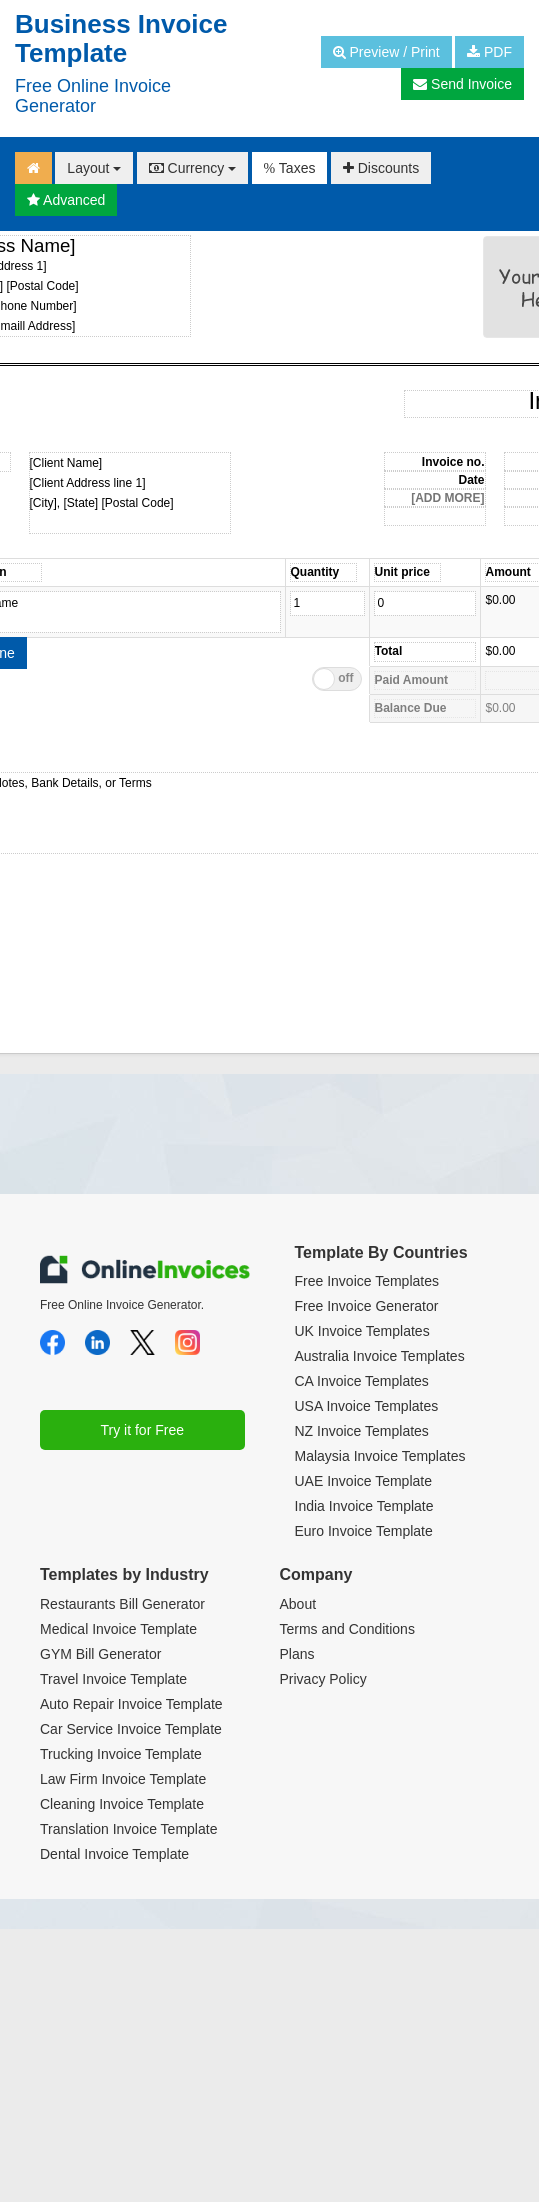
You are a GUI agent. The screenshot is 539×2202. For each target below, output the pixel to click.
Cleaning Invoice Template (122, 1804)
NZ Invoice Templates (362, 1431)
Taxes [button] (290, 168)
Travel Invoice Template (113, 1679)
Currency (193, 168)
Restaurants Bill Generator (122, 1604)
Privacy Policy (323, 1679)
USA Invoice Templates (367, 1406)
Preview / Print (386, 52)
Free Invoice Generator (367, 1306)
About (298, 1604)
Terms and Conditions (347, 1629)
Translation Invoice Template (128, 1829)
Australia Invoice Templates (380, 1356)
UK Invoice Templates (362, 1331)
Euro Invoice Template (364, 1531)
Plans (297, 1654)
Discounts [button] (381, 168)
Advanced (66, 200)
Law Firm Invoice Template (123, 1779)
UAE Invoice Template (363, 1481)
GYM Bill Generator (100, 1654)
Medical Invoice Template (118, 1629)
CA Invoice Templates (362, 1381)
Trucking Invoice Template (121, 1754)
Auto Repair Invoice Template (131, 1704)
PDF (489, 52)
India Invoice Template (364, 1506)
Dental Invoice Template (114, 1854)
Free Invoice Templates (367, 1281)
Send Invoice (462, 84)
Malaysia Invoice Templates (380, 1456)
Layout (94, 168)
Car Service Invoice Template (131, 1729)
